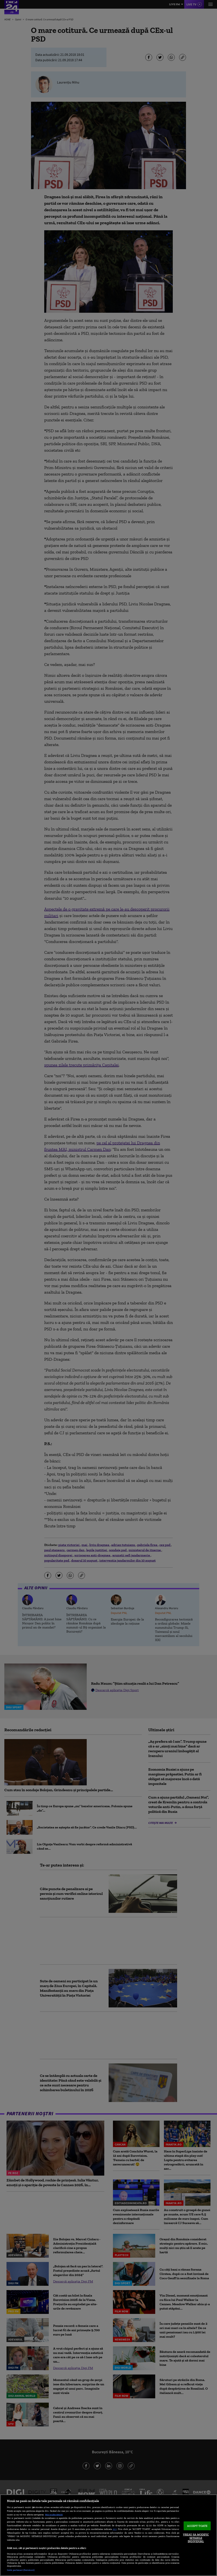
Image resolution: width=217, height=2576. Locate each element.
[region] (108, 2535)
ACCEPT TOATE (197, 2525)
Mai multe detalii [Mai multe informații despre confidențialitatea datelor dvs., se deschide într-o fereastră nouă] (54, 2514)
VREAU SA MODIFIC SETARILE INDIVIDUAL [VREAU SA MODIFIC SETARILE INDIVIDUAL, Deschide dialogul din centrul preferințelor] (196, 2538)
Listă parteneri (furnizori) (20, 2569)
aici (115, 2529)
